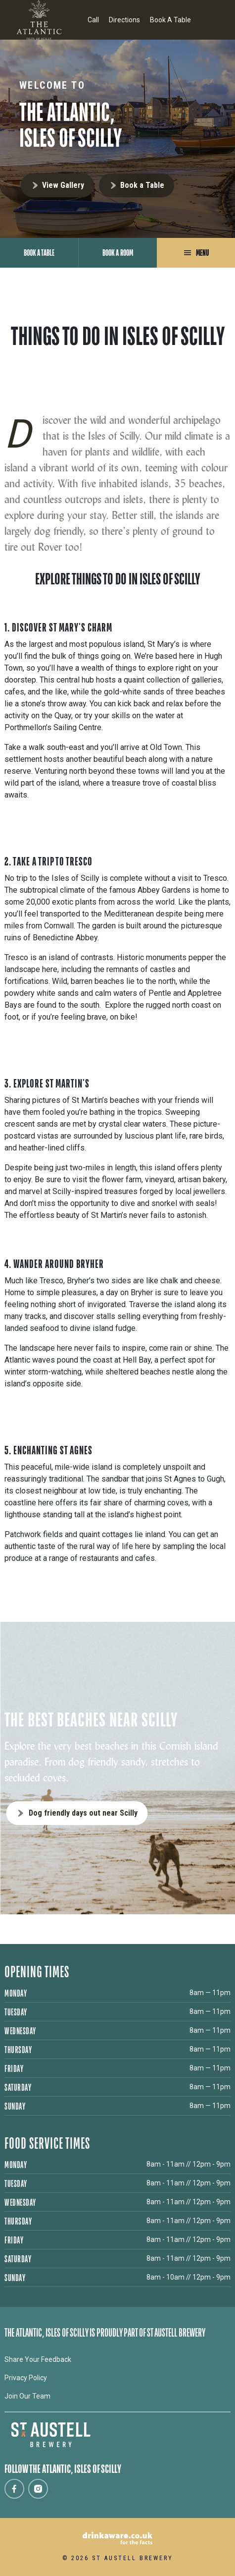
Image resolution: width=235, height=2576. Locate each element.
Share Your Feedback (37, 2359)
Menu (201, 252)
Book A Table (170, 20)
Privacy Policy (25, 2378)
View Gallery (63, 185)
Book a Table (142, 185)
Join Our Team (27, 2396)
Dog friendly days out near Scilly (83, 1813)
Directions (124, 20)
